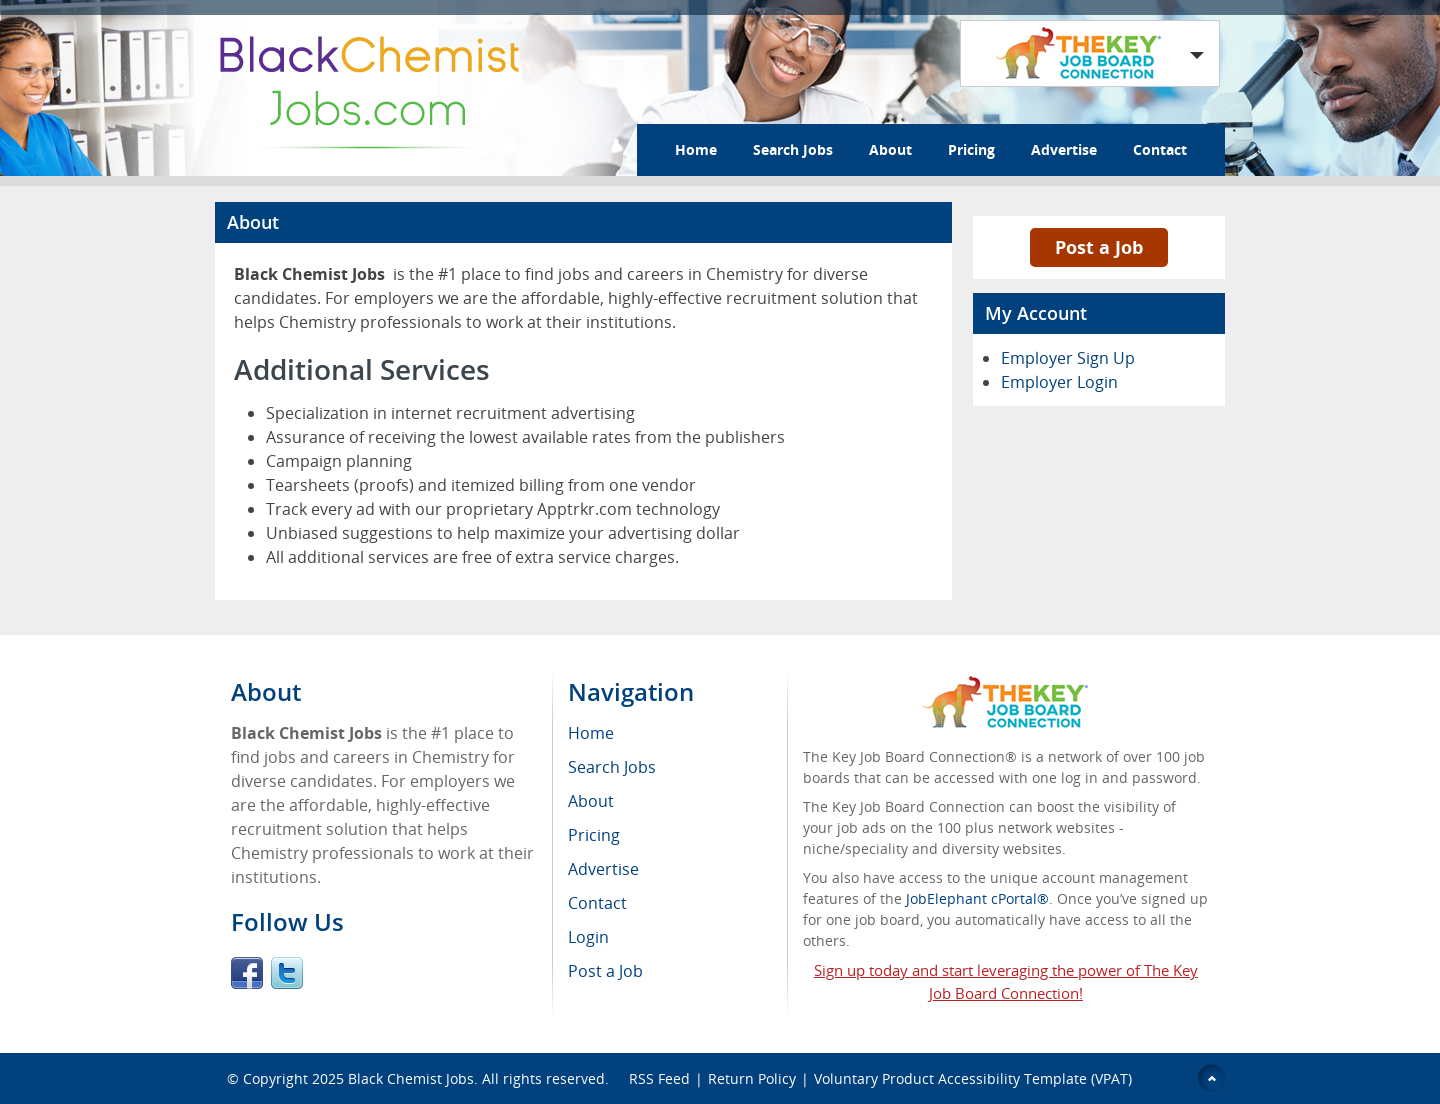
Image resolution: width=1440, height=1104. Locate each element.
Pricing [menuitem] (594, 835)
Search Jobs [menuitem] (612, 767)
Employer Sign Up (1068, 358)
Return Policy (752, 1078)
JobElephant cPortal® (977, 898)
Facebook (247, 973)
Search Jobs (793, 149)
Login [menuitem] (588, 937)
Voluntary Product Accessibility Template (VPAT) (973, 1078)
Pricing (971, 149)
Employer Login (1059, 382)
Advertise (1064, 149)
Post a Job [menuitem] (605, 971)
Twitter (287, 973)
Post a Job (1099, 247)
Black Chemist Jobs (411, 1078)
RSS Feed (659, 1078)
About (890, 149)
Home (696, 149)
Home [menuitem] (591, 733)
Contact (1160, 149)
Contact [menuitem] (597, 903)
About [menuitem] (591, 801)
